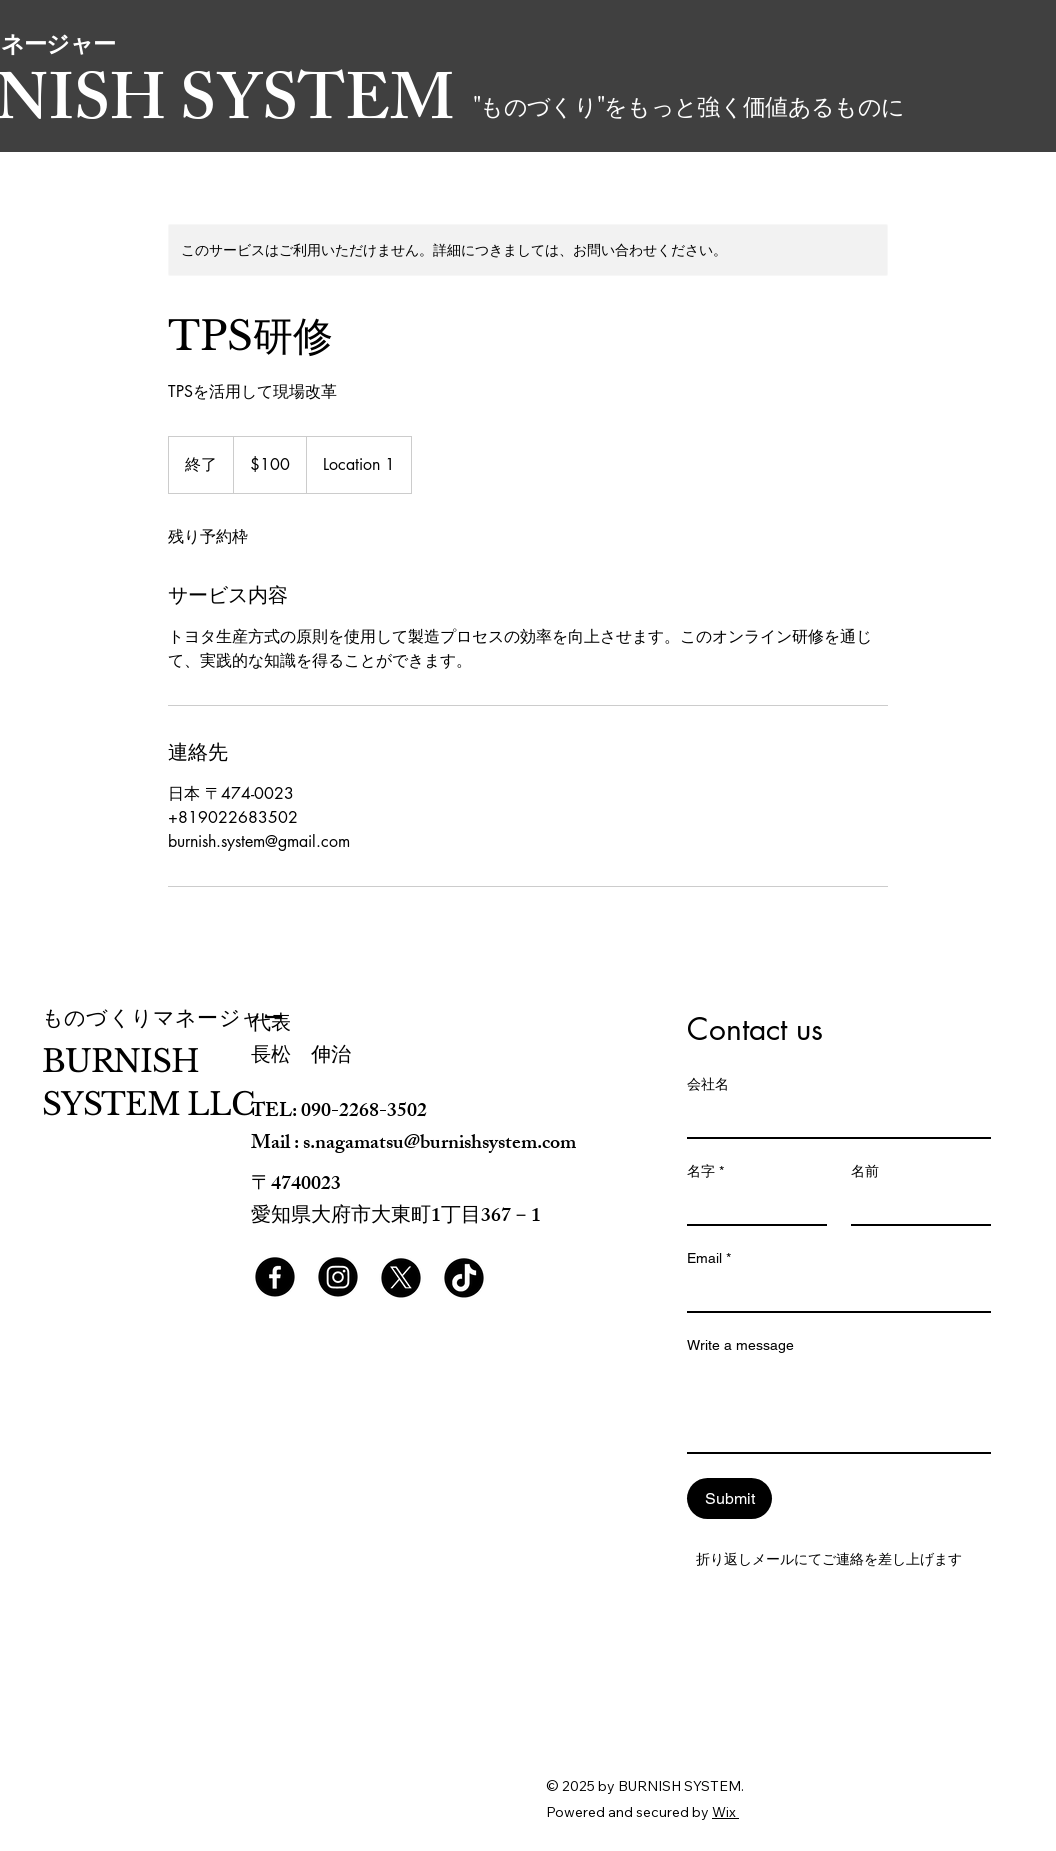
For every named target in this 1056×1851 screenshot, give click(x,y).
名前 (865, 1171)
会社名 (708, 1084)
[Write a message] (839, 1407)
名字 (705, 1171)
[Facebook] (275, 1277)
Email (709, 1258)
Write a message (740, 1345)
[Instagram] (338, 1277)
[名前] (915, 1206)
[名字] (751, 1206)
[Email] (833, 1293)
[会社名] (833, 1119)
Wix (724, 1812)
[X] (401, 1277)
